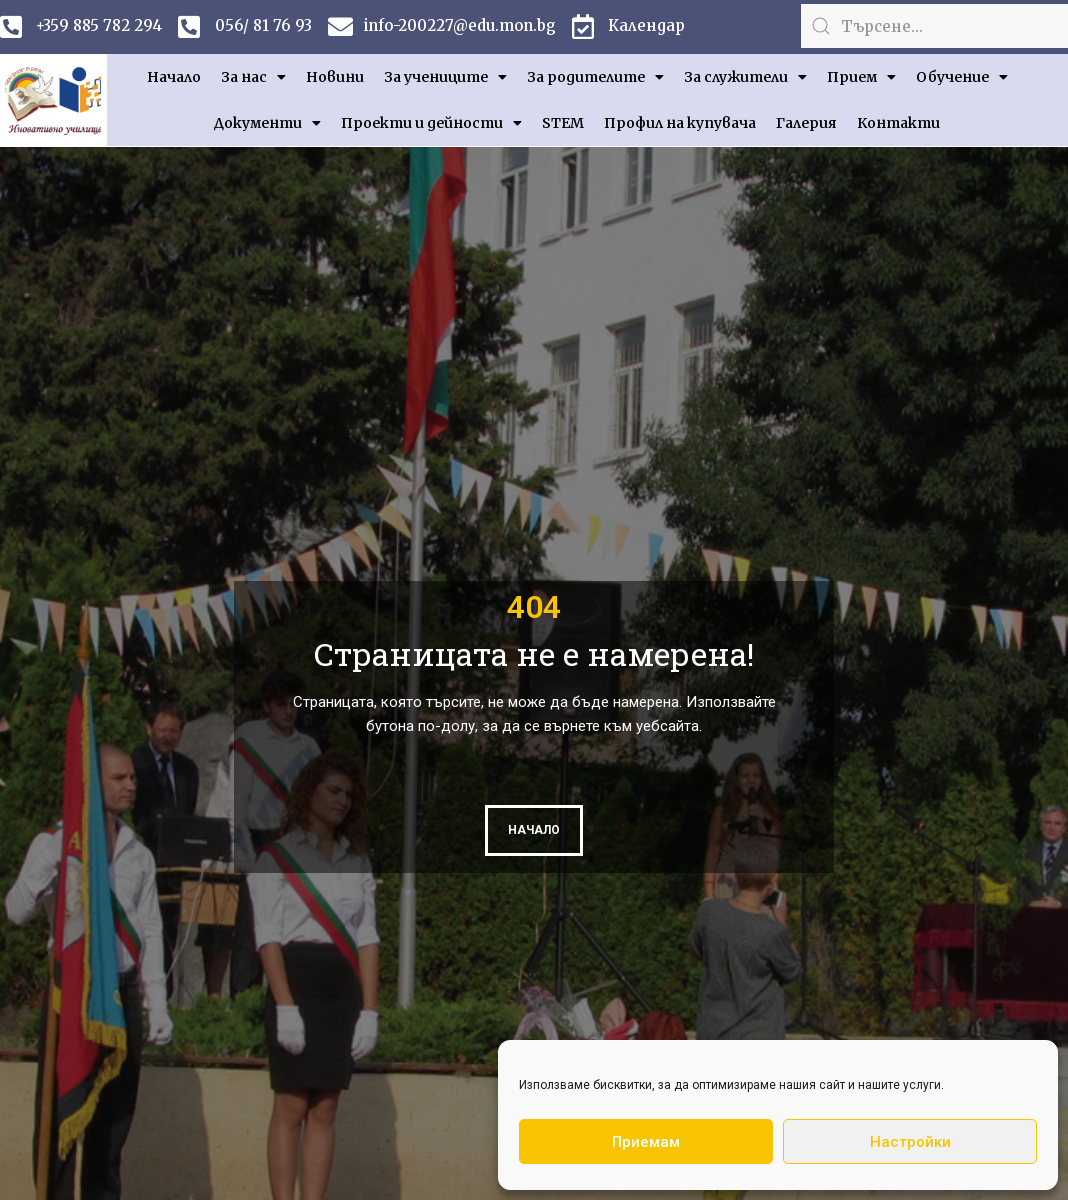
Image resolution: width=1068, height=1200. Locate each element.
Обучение (962, 77)
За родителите (595, 77)
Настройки (910, 1142)
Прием (861, 77)
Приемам (646, 1142)
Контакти (898, 123)
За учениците (445, 77)
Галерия (806, 123)
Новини (335, 77)
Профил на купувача (680, 123)
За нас (253, 77)
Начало (174, 77)
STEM (563, 123)
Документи (267, 123)
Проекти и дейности (431, 123)
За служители (745, 77)
